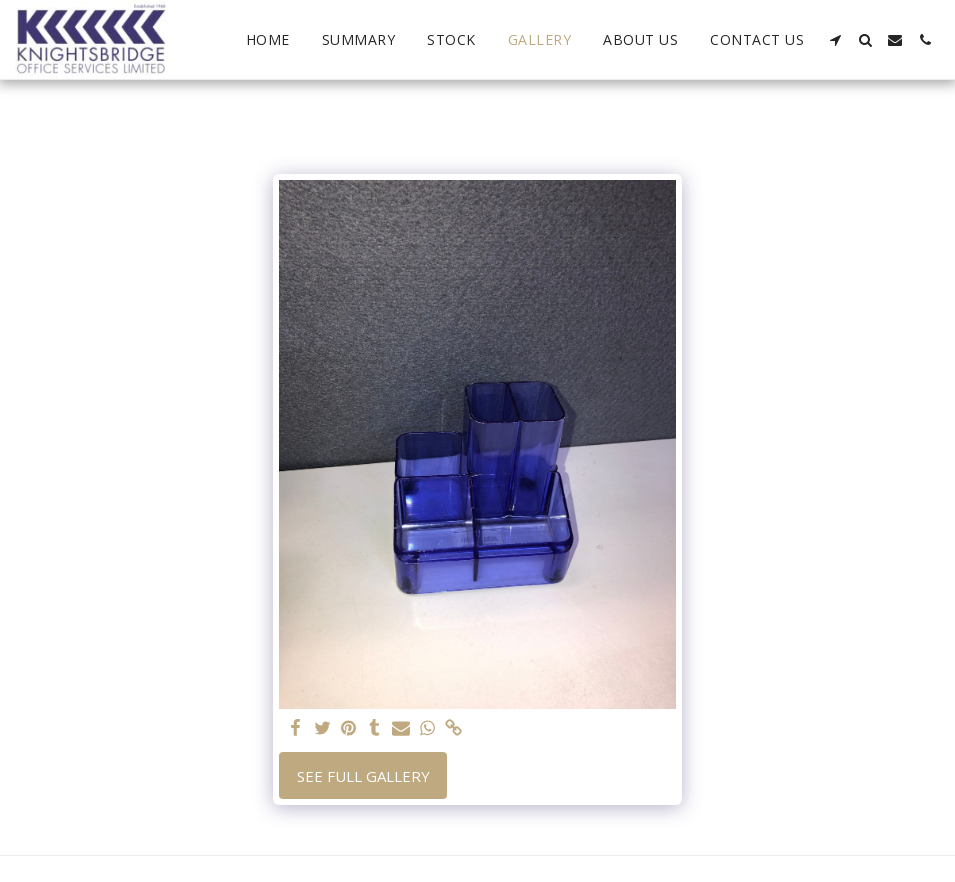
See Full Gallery (363, 776)
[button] (835, 40)
